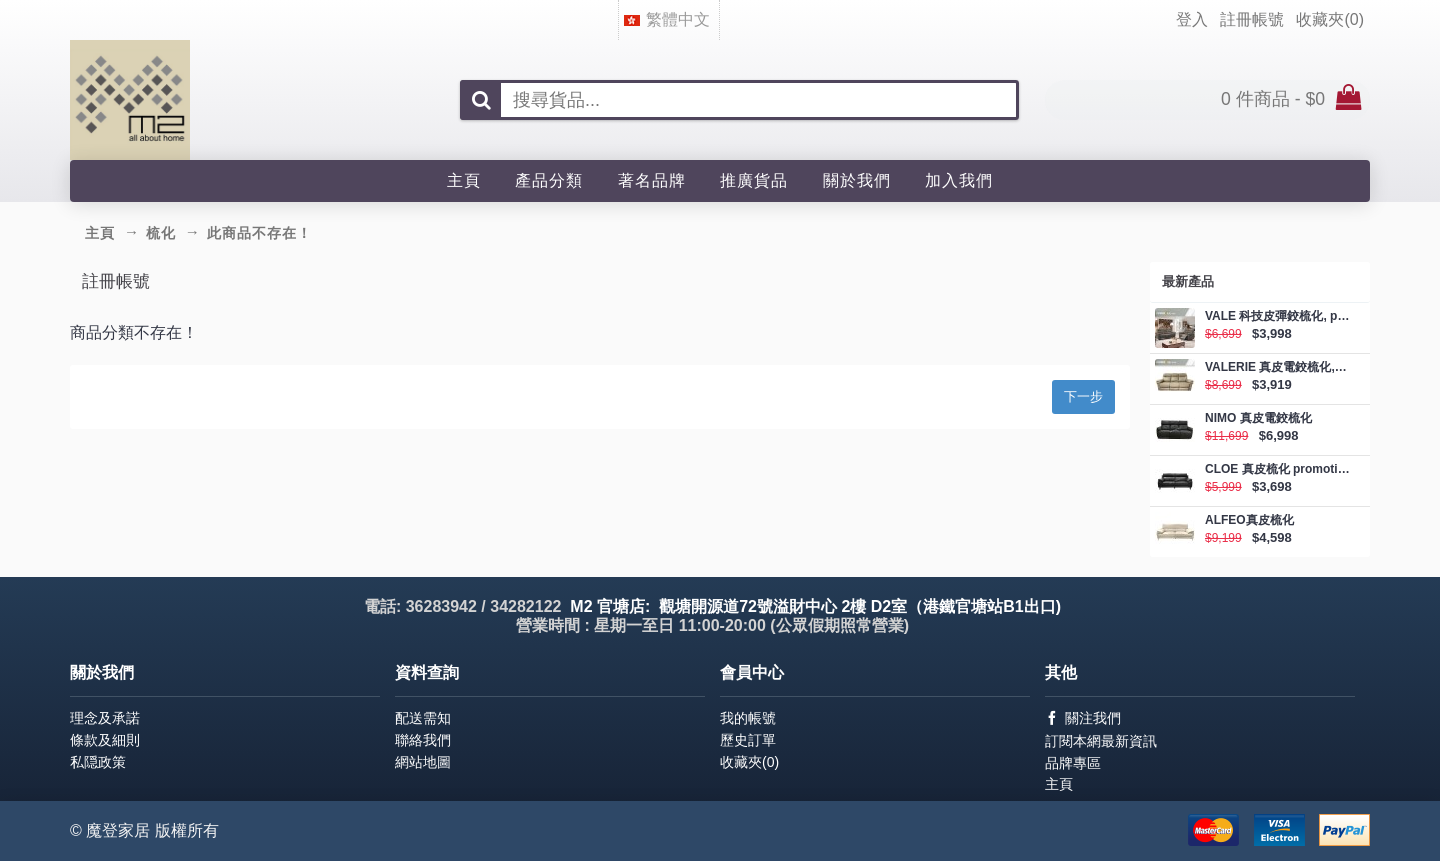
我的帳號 (748, 718)
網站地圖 (423, 762)
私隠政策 (98, 762)
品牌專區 (1073, 763)
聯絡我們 (423, 740)
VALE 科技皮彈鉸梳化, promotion (1277, 316)
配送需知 (423, 718)
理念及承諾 (105, 718)
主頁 (1059, 784)
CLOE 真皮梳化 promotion (1277, 469)
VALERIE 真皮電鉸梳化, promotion (1277, 367)
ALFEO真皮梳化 (1249, 520)
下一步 (1083, 396)
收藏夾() (749, 762)
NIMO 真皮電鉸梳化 (1258, 418)
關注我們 (1083, 718)
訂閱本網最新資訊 (1101, 741)
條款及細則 (105, 740)
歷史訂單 (748, 740)
